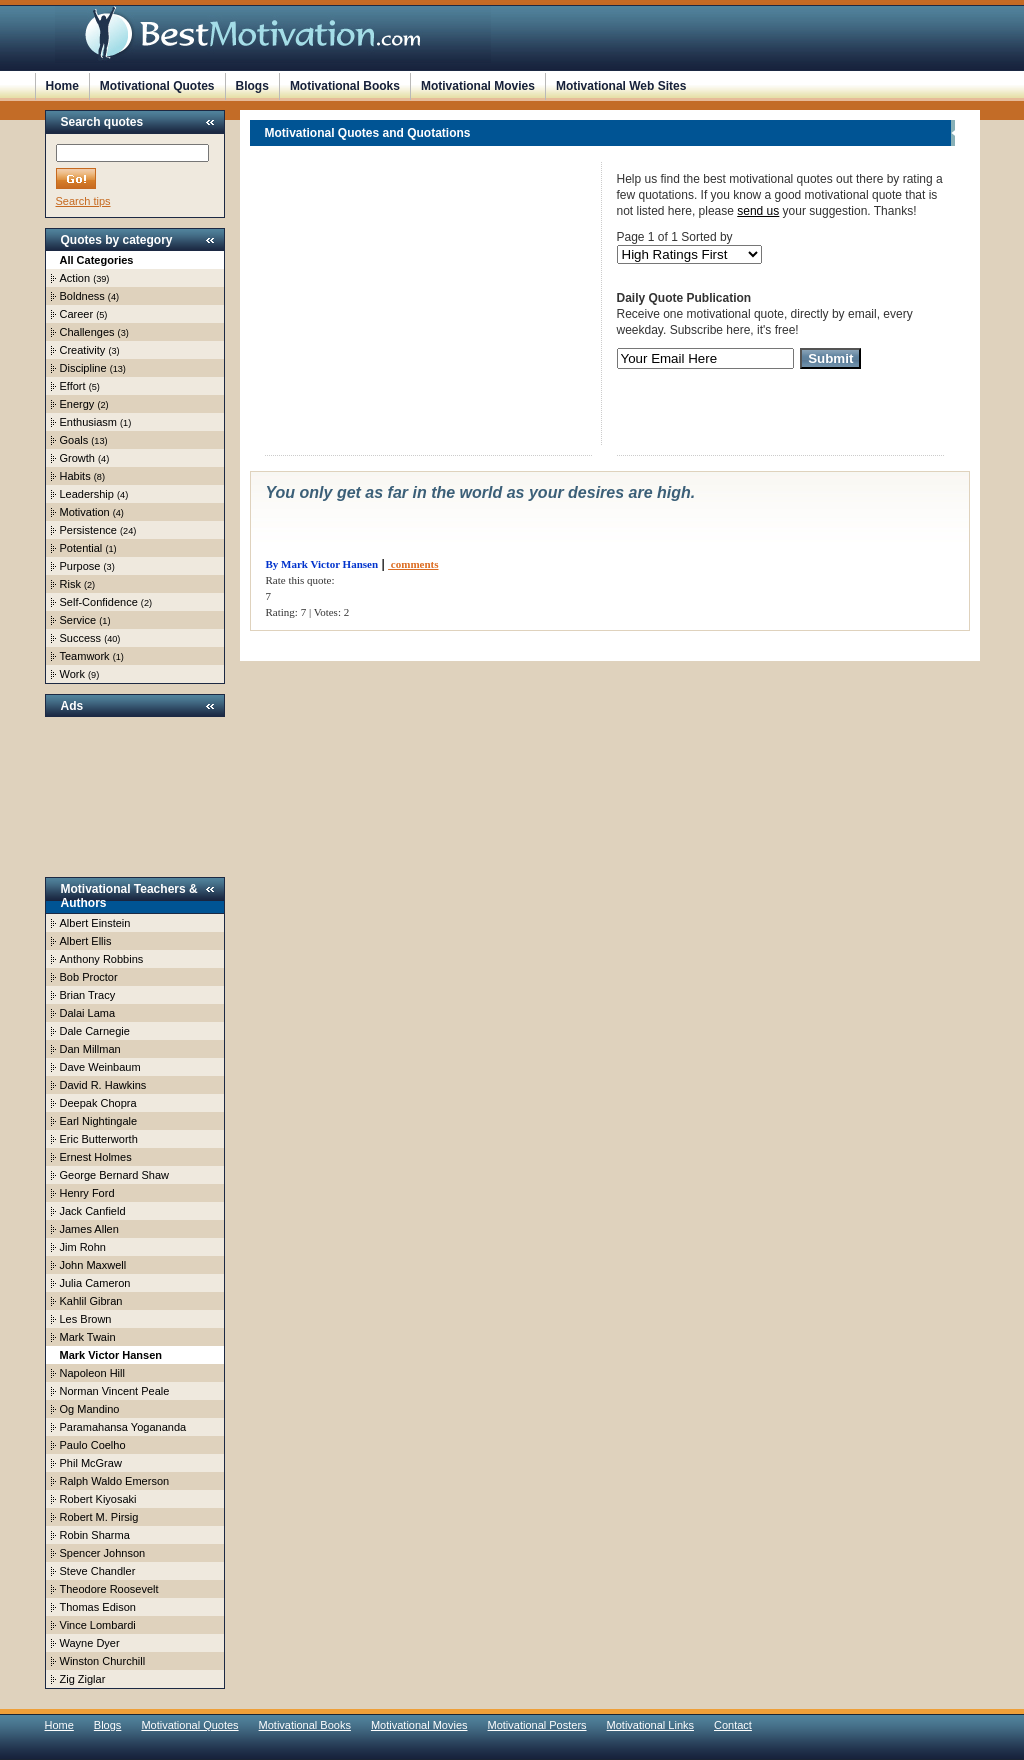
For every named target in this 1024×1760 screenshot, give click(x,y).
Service (78, 620)
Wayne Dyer (90, 1643)
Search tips (83, 201)
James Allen (89, 1229)
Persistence (88, 530)
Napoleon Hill (92, 1373)
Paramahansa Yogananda (123, 1427)
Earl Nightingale (99, 1121)
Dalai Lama (88, 1013)
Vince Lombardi (98, 1625)
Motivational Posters (537, 1725)
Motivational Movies (478, 86)
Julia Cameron (95, 1283)
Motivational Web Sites (621, 86)
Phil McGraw (91, 1463)
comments (413, 564)
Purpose (80, 566)
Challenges (87, 332)
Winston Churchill (103, 1661)
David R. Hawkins (103, 1085)
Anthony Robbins (102, 959)
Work (72, 674)
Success (81, 638)
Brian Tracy (88, 995)
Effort (73, 386)
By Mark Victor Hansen (322, 564)
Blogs (252, 86)
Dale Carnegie (95, 1031)
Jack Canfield (93, 1211)
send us (758, 211)
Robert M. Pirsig (99, 1517)
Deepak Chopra (98, 1103)
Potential (81, 548)
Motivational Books (345, 86)
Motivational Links (650, 1725)
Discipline (83, 368)
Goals (74, 440)
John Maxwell (93, 1265)
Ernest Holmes (96, 1157)
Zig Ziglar (83, 1679)
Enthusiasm (88, 422)
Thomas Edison (98, 1607)
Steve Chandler (98, 1571)
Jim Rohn (83, 1247)
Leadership (87, 494)
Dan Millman (90, 1049)
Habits (75, 476)
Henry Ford (87, 1193)
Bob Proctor (89, 977)
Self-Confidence (99, 602)
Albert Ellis (86, 941)
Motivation (85, 512)
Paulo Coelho (93, 1445)
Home (62, 86)
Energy (77, 404)
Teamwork (85, 656)
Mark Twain (88, 1337)
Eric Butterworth (99, 1139)
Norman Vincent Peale (115, 1391)
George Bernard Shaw (114, 1175)
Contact (733, 1725)
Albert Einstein (95, 923)
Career (77, 314)
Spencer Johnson (103, 1553)
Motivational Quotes (157, 86)
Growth (77, 458)
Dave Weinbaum (100, 1067)
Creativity (83, 350)
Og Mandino (90, 1409)
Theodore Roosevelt (109, 1589)
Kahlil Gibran (91, 1301)
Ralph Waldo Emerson (115, 1481)
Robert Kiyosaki (98, 1499)
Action (75, 278)
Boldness (82, 296)
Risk (70, 584)
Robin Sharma (95, 1535)
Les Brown (86, 1319)
